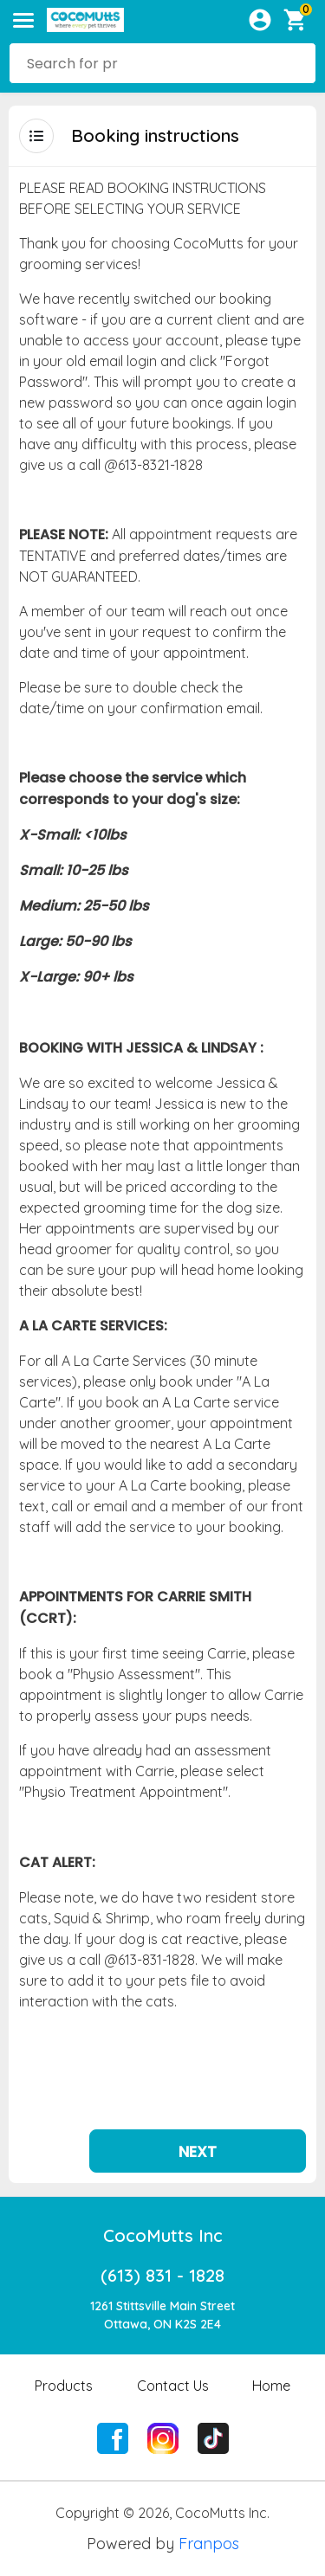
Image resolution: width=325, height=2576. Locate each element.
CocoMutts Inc (163, 2196)
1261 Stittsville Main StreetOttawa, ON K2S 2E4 (162, 2276)
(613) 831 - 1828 (162, 2236)
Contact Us (173, 2346)
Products (64, 2346)
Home (271, 2346)
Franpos (209, 2505)
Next (198, 2112)
